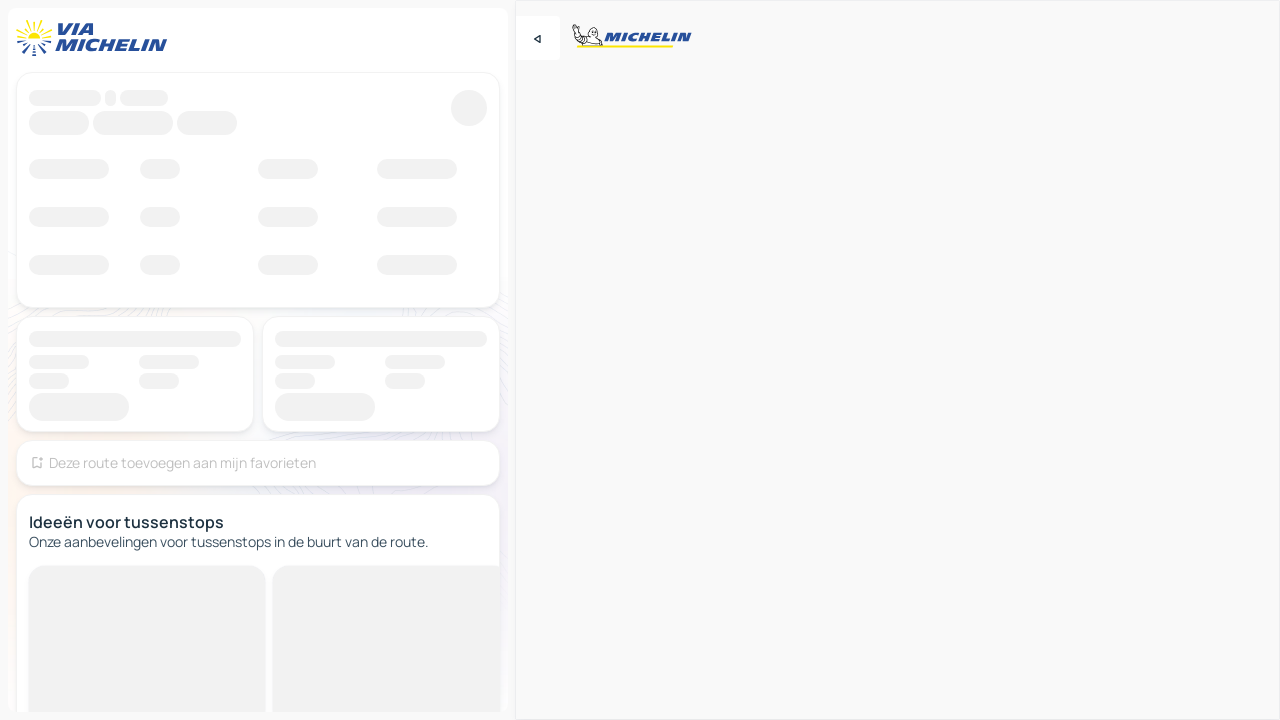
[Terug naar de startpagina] (96, 38)
